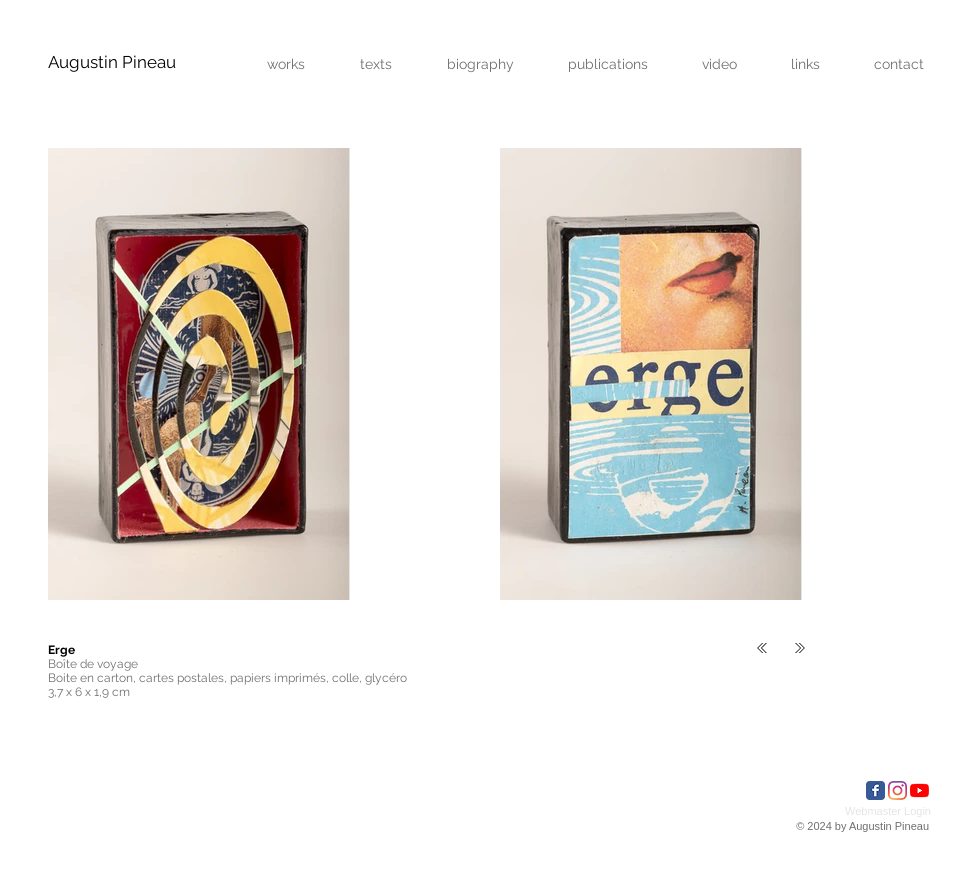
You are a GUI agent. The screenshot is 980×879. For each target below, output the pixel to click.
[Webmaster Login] (888, 811)
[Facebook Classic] (875, 790)
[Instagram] (897, 790)
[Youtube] (919, 790)
